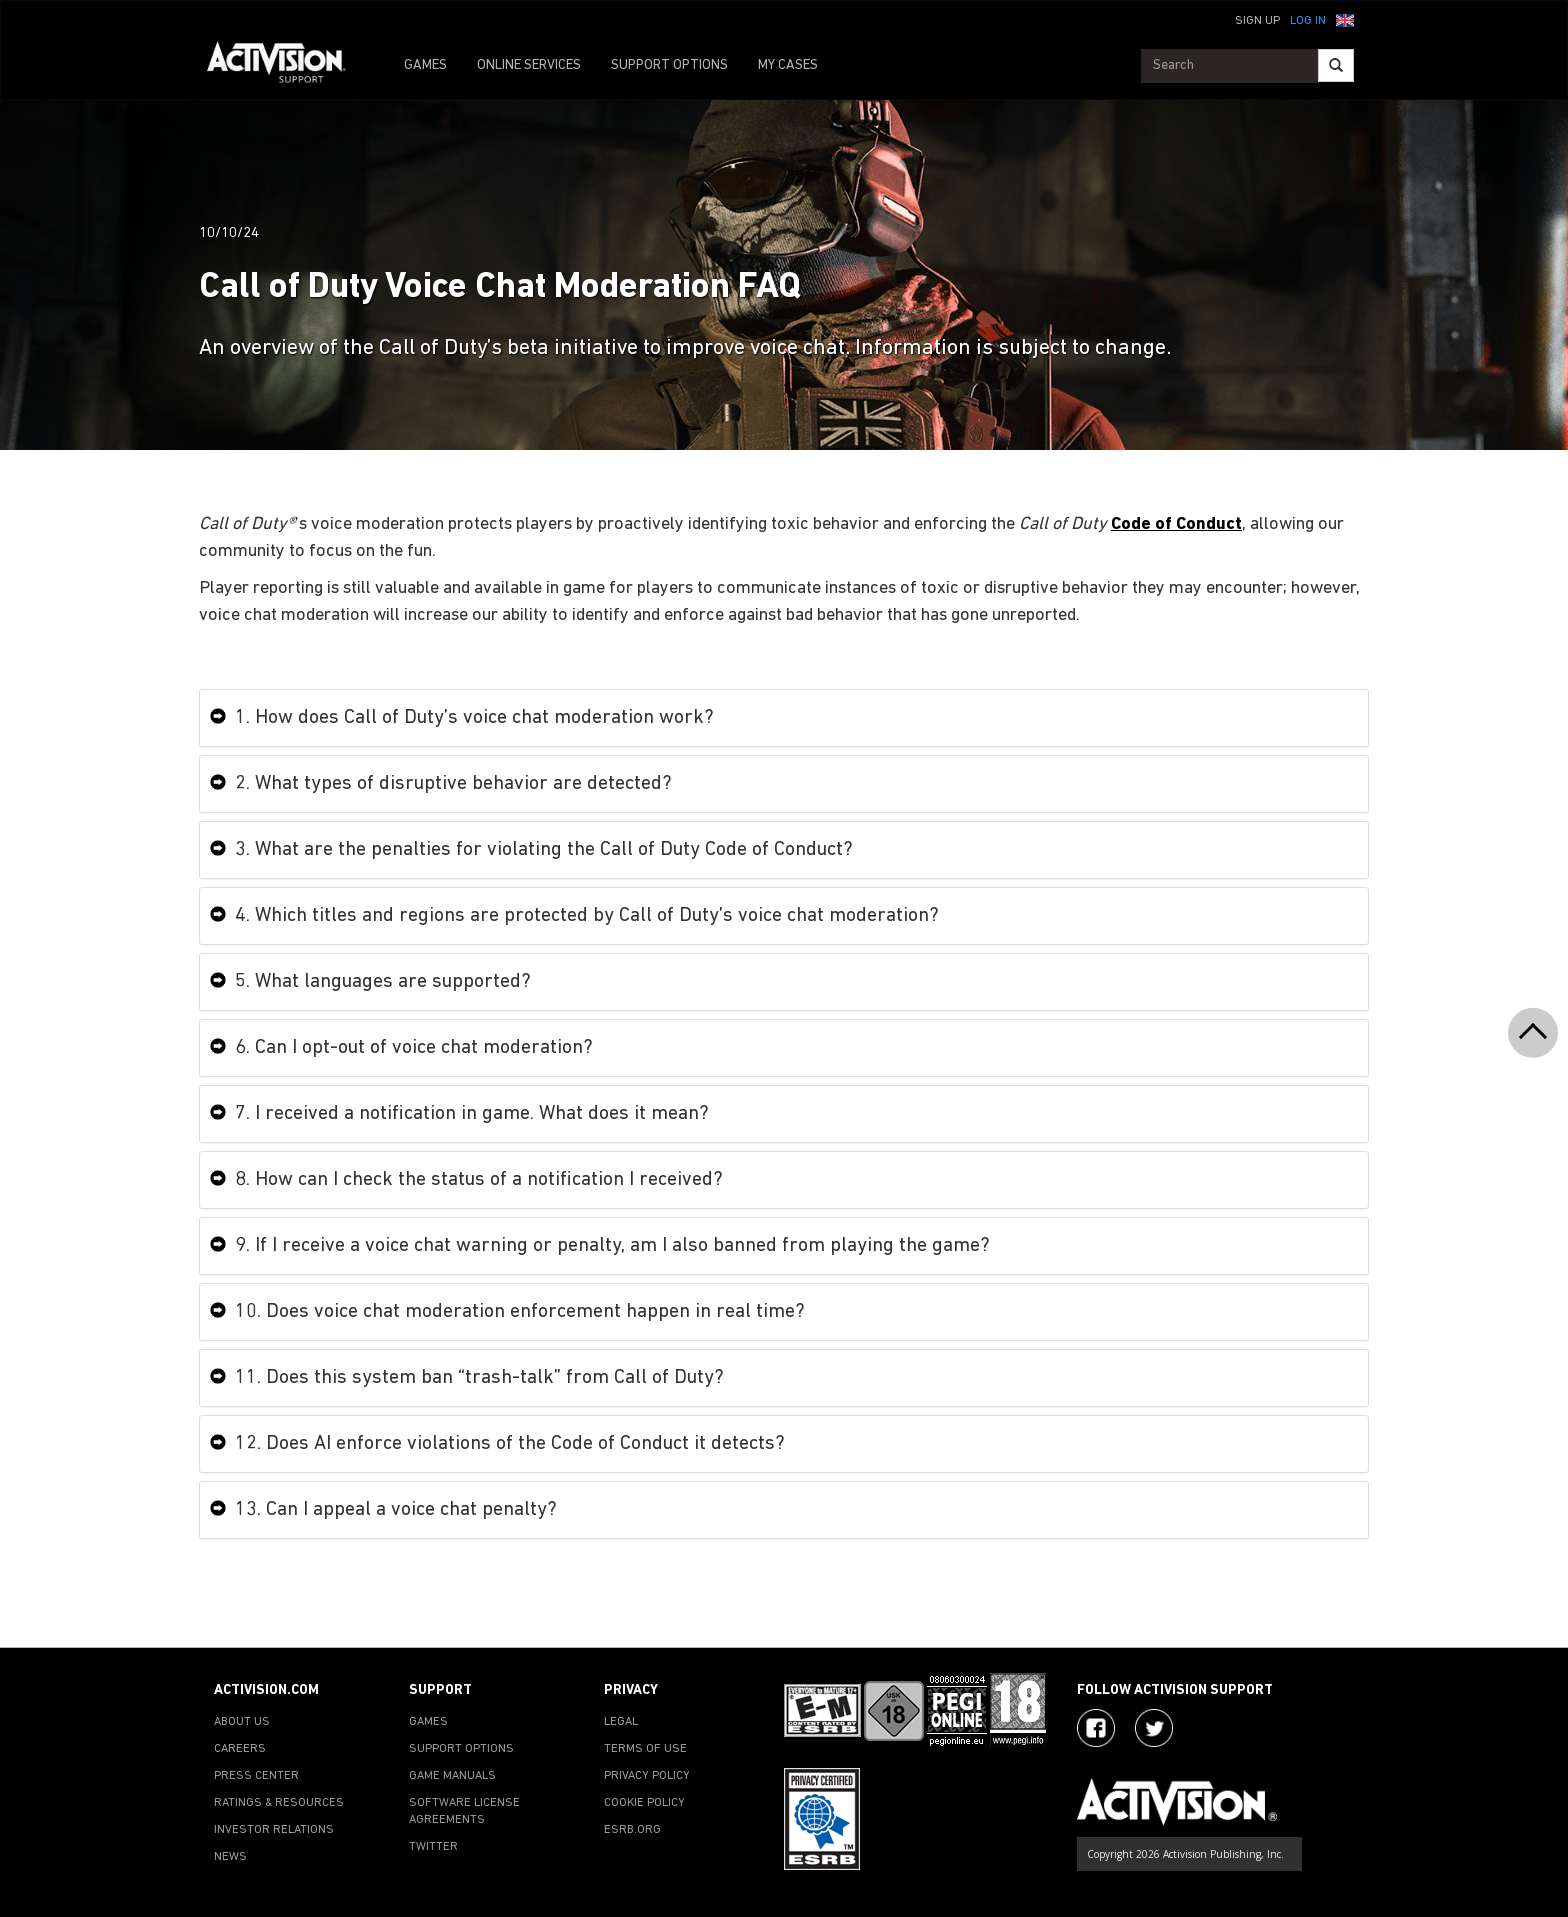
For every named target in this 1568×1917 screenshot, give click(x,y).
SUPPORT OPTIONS (669, 65)
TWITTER (433, 1847)
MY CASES (788, 65)
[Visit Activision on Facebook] (1096, 1728)
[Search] (1336, 65)
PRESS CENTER (256, 1776)
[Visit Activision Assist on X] (1154, 1728)
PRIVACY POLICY (647, 1776)
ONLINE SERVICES (529, 65)
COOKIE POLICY (644, 1803)
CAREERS (240, 1749)
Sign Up (1257, 21)
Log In (1308, 21)
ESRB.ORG (632, 1830)
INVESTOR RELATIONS (274, 1830)
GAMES (425, 65)
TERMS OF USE (645, 1749)
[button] (1345, 19)
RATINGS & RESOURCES (279, 1803)
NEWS (230, 1857)
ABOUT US (242, 1722)
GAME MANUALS (452, 1776)
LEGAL (621, 1722)
